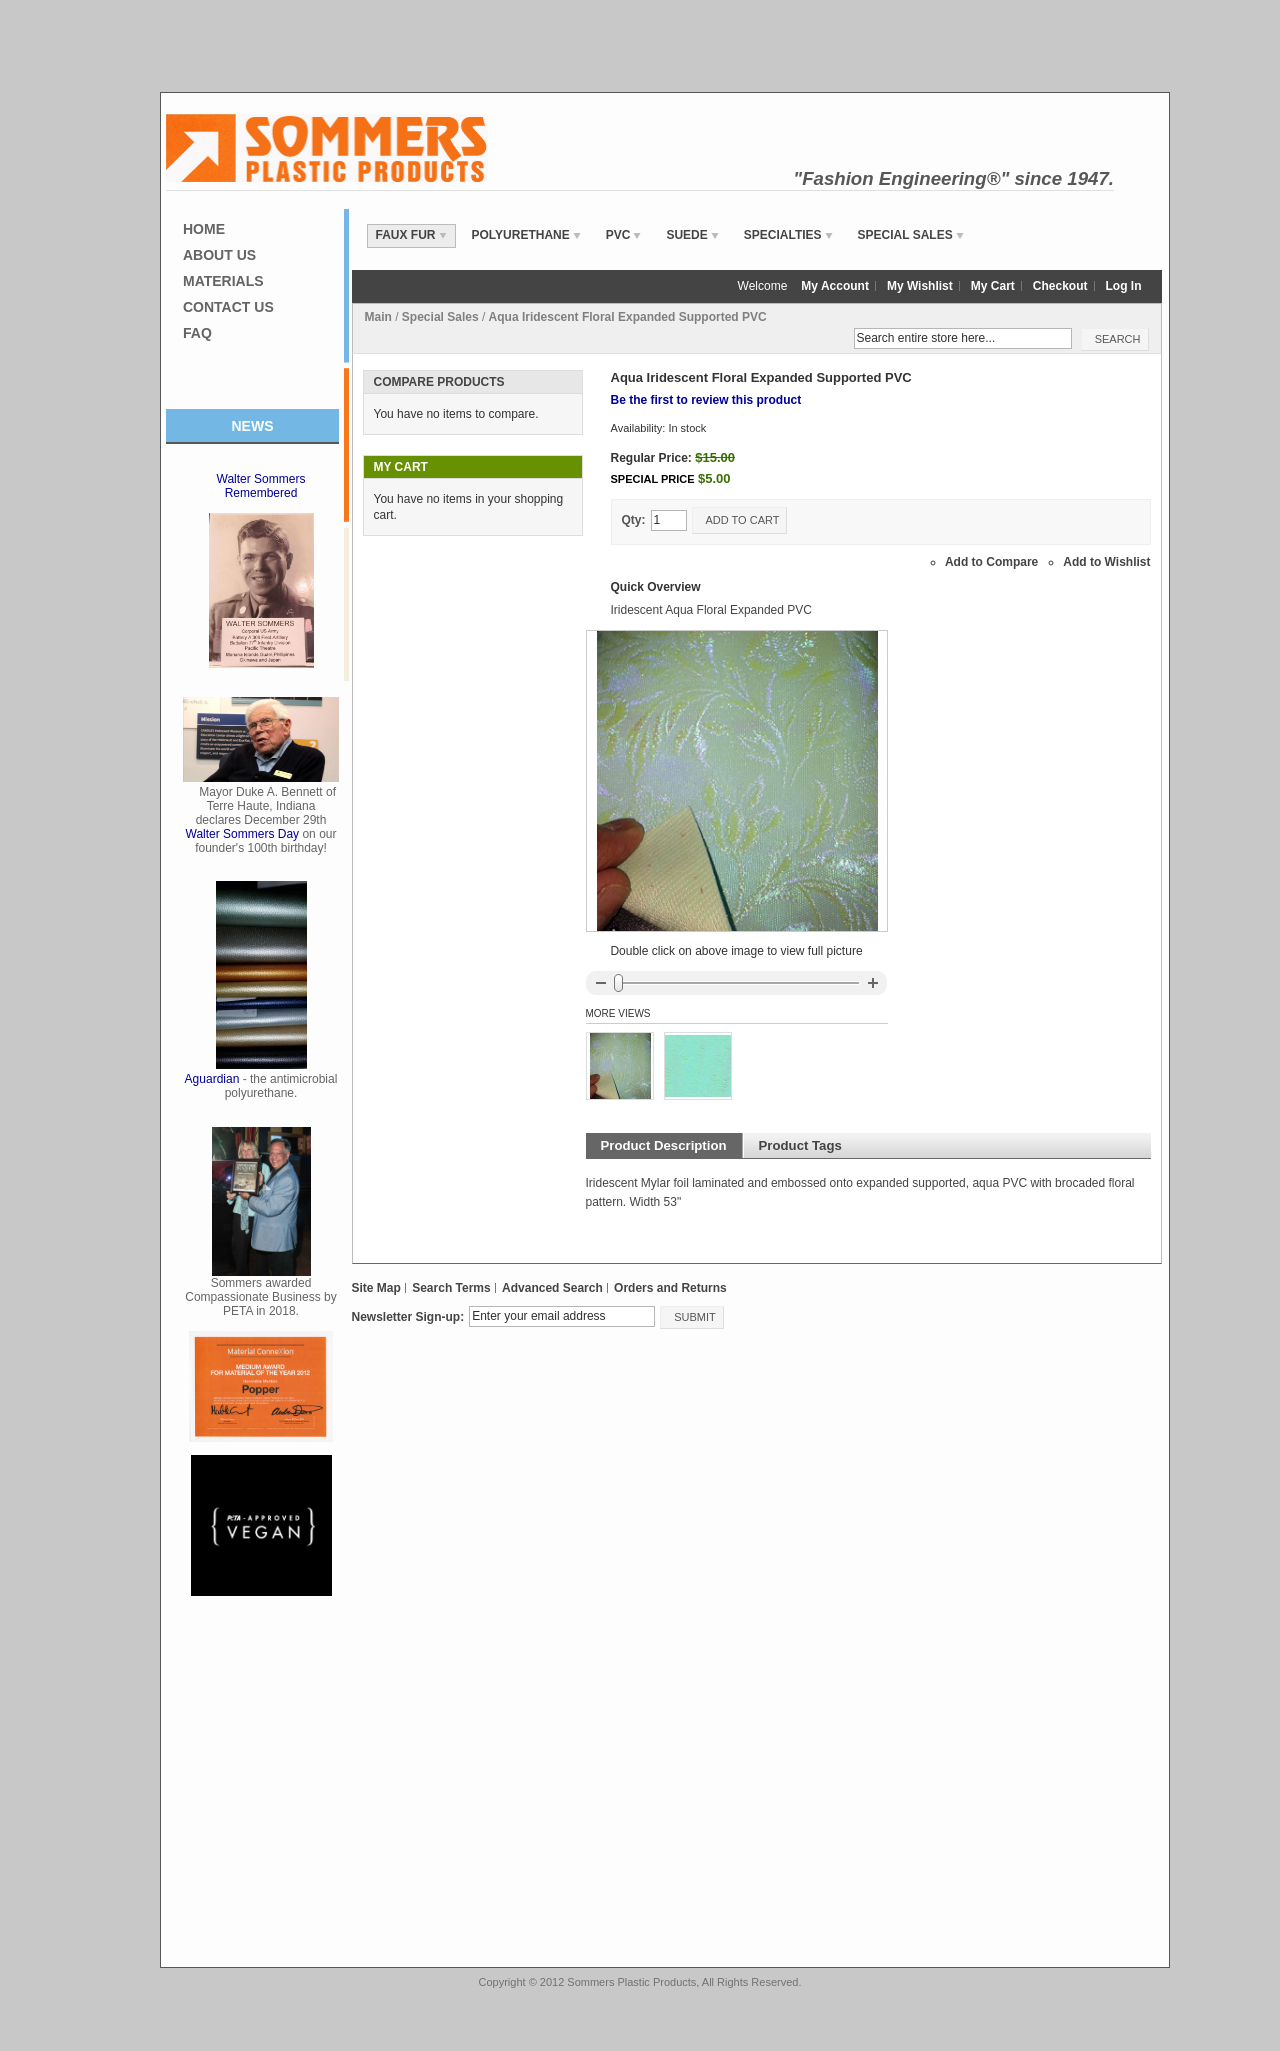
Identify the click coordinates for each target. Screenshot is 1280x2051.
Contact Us (228, 307)
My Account (835, 286)
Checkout (1060, 286)
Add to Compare (991, 562)
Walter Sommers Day (243, 834)
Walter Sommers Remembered (261, 486)
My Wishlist (920, 286)
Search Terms (451, 1288)
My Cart (993, 286)
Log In (1124, 286)
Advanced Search (552, 1288)
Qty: (634, 520)
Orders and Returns (670, 1288)
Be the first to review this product (706, 400)
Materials (223, 281)
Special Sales (440, 317)
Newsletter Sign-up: (408, 1317)
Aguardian (212, 1079)
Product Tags (800, 1145)
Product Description (664, 1145)
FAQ (197, 333)
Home (204, 229)
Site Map (376, 1288)
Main (378, 317)
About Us (219, 255)
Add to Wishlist (1106, 562)
